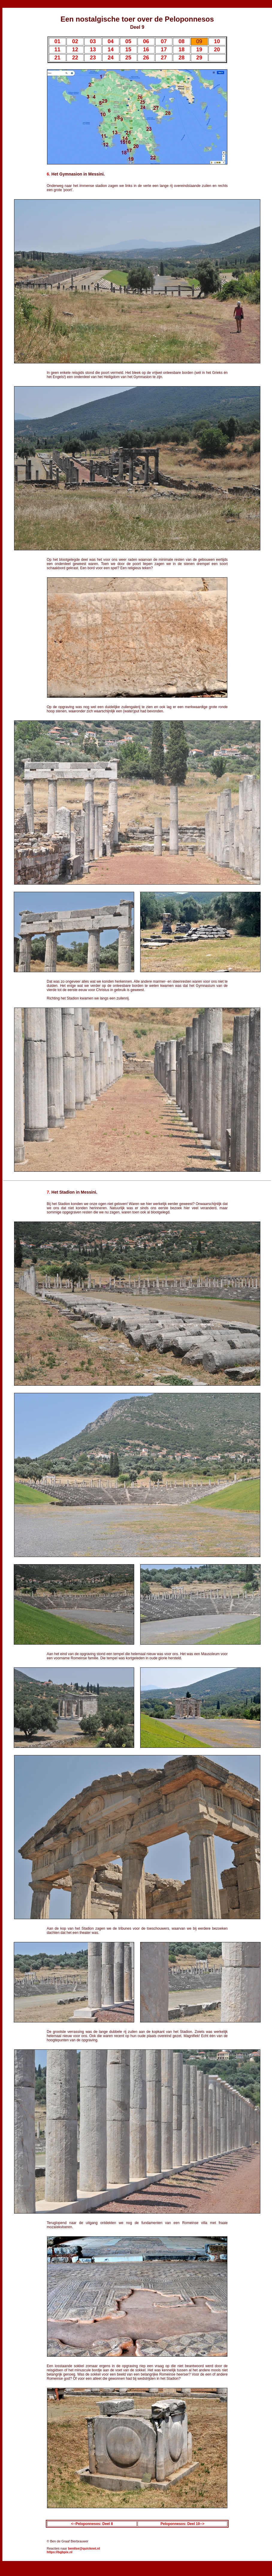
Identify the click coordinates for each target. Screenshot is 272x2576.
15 (128, 50)
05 (128, 41)
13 (93, 50)
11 (58, 50)
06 (146, 41)
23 (93, 58)
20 (217, 50)
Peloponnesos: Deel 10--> (182, 2524)
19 (199, 50)
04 (111, 41)
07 (164, 41)
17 (164, 50)
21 (58, 58)
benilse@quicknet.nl (84, 2548)
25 (128, 58)
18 (182, 50)
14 (111, 50)
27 (164, 58)
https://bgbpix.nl (59, 2552)
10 (217, 41)
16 (146, 50)
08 (182, 41)
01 (58, 41)
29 (199, 58)
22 (75, 58)
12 (75, 50)
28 (182, 58)
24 (111, 58)
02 (75, 41)
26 (146, 58)
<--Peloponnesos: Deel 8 (92, 2524)
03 (93, 41)
